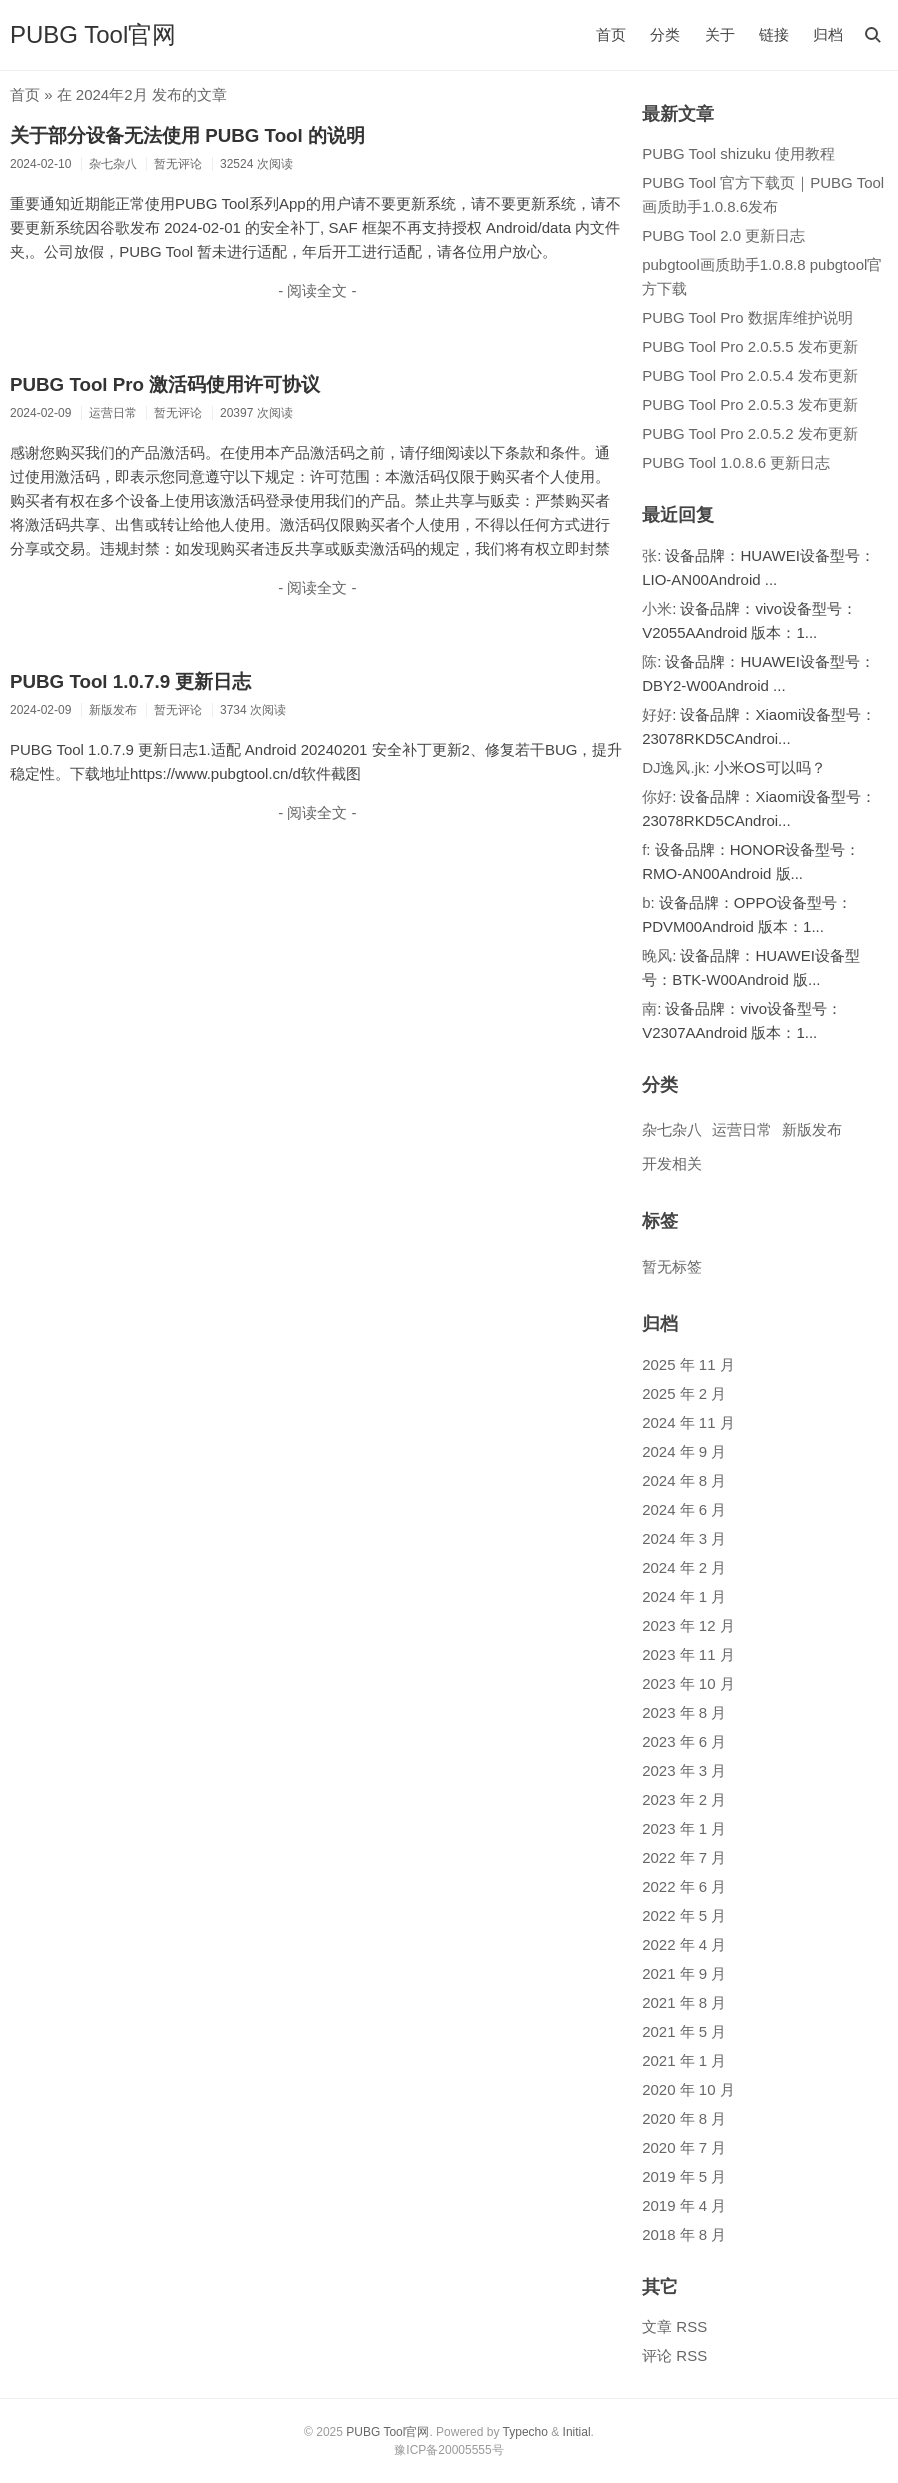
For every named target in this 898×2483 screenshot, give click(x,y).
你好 (657, 796)
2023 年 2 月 (684, 1799)
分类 (665, 34)
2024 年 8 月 (684, 1480)
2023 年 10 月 (688, 1683)
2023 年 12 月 (688, 1625)
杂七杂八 (672, 1129)
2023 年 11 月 (688, 1654)
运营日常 (742, 1129)
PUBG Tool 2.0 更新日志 (723, 235)
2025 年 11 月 (688, 1364)
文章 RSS (674, 2326)
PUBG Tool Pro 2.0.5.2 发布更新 (750, 433)
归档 (828, 34)
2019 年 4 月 (684, 2205)
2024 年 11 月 (688, 1422)
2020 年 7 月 (684, 2147)
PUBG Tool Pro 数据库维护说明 (747, 317)
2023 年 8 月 (684, 1712)
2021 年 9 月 (684, 1973)
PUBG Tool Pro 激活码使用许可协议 (165, 384)
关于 (720, 34)
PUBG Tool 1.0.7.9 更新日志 (130, 681)
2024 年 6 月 (684, 1509)
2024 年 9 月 (684, 1451)
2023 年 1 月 (684, 1828)
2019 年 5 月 (684, 2176)
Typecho (525, 2432)
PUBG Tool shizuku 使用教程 (738, 153)
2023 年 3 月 (684, 1770)
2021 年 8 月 (684, 2002)
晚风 (657, 955)
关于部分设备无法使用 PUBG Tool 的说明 (187, 135)
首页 (611, 34)
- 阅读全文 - (317, 290)
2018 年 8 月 (684, 2234)
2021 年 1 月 (684, 2060)
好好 (657, 714)
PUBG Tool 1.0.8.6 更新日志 (736, 462)
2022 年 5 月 (684, 1915)
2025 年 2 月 (684, 1393)
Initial (577, 2432)
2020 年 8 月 (684, 2118)
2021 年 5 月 (684, 2031)
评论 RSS (674, 2355)
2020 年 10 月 (688, 2089)
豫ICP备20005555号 (448, 2450)
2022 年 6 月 (684, 1886)
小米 (657, 608)
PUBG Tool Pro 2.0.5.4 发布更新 (750, 375)
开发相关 (672, 1163)
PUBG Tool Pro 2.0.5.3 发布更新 (750, 404)
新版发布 (812, 1129)
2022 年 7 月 (684, 1857)
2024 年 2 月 (684, 1567)
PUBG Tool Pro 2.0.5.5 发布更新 (750, 346)
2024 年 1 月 (684, 1596)
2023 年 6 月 (684, 1741)
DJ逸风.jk (673, 767)
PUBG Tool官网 (93, 34)
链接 (774, 34)
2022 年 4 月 (684, 1944)
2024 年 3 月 (684, 1538)
